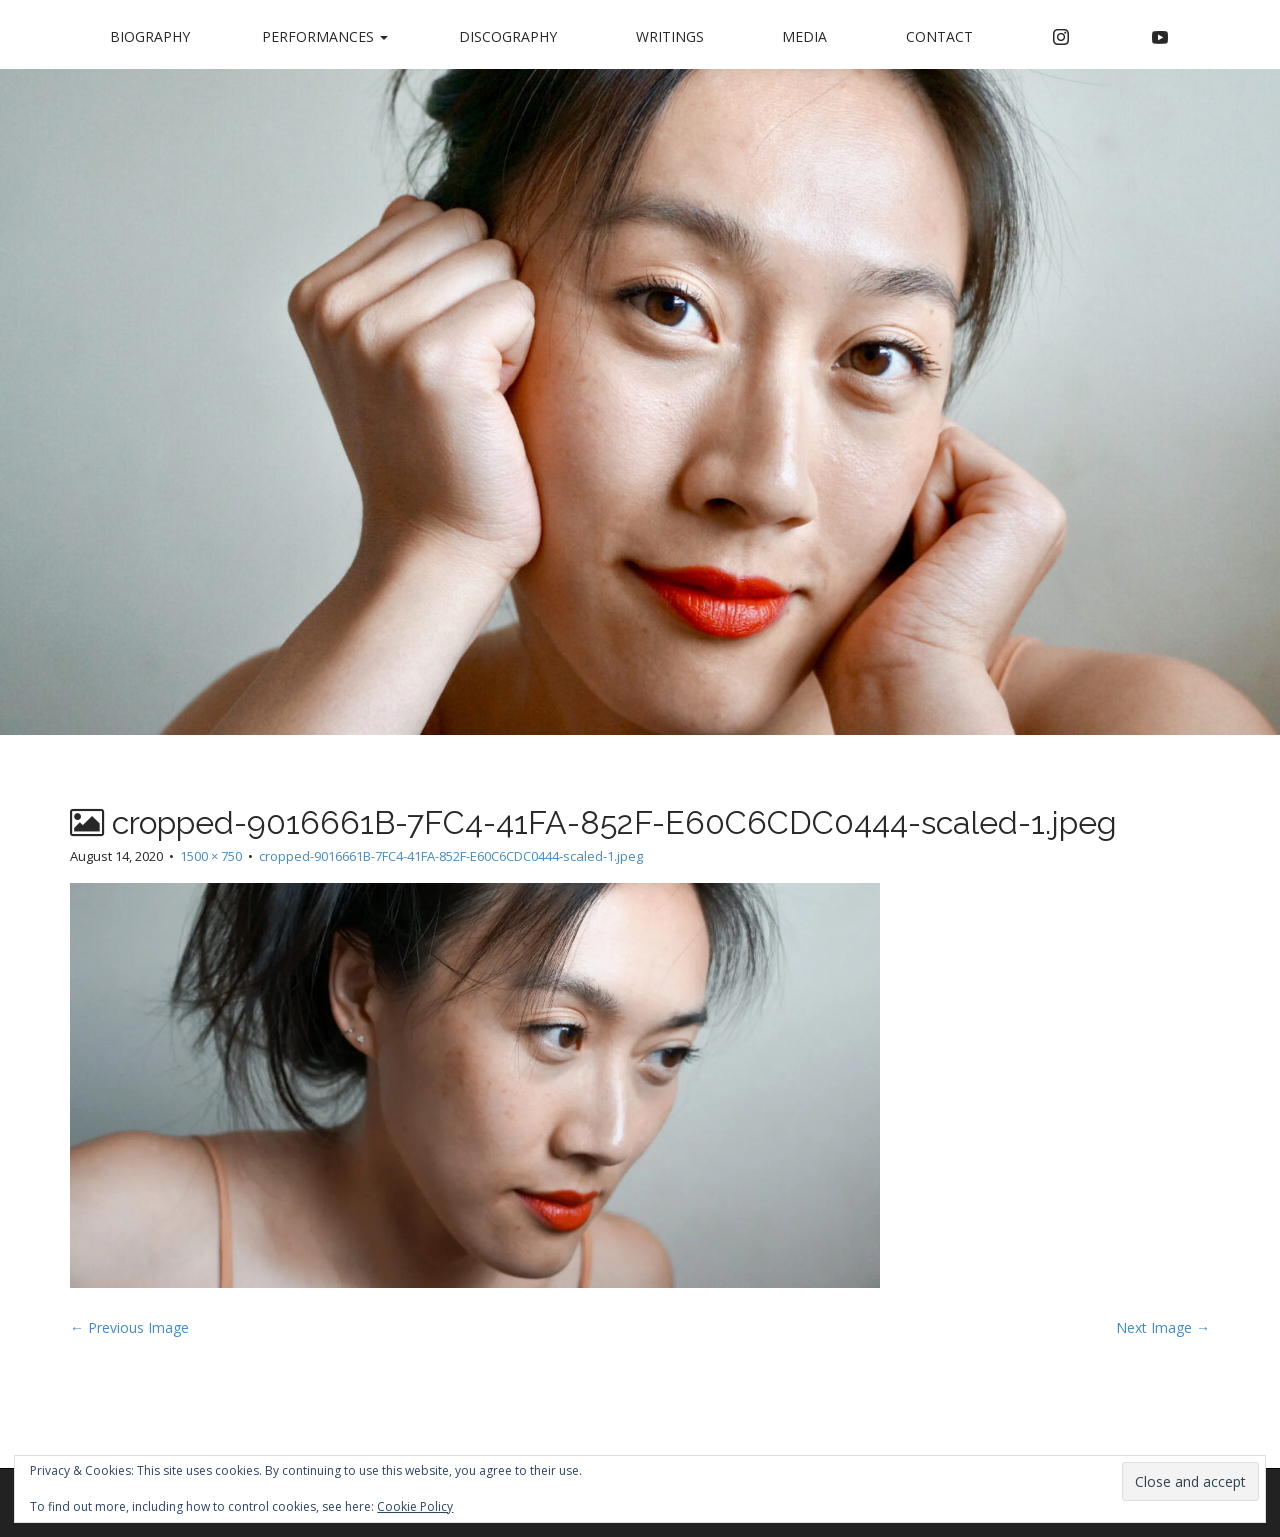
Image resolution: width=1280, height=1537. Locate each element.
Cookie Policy (415, 1506)
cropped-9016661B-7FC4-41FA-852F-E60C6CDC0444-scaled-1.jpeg (451, 856)
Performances (325, 36)
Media (804, 36)
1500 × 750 (211, 856)
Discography (508, 36)
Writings (670, 36)
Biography (150, 36)
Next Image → (1163, 1327)
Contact (939, 36)
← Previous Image (129, 1327)
